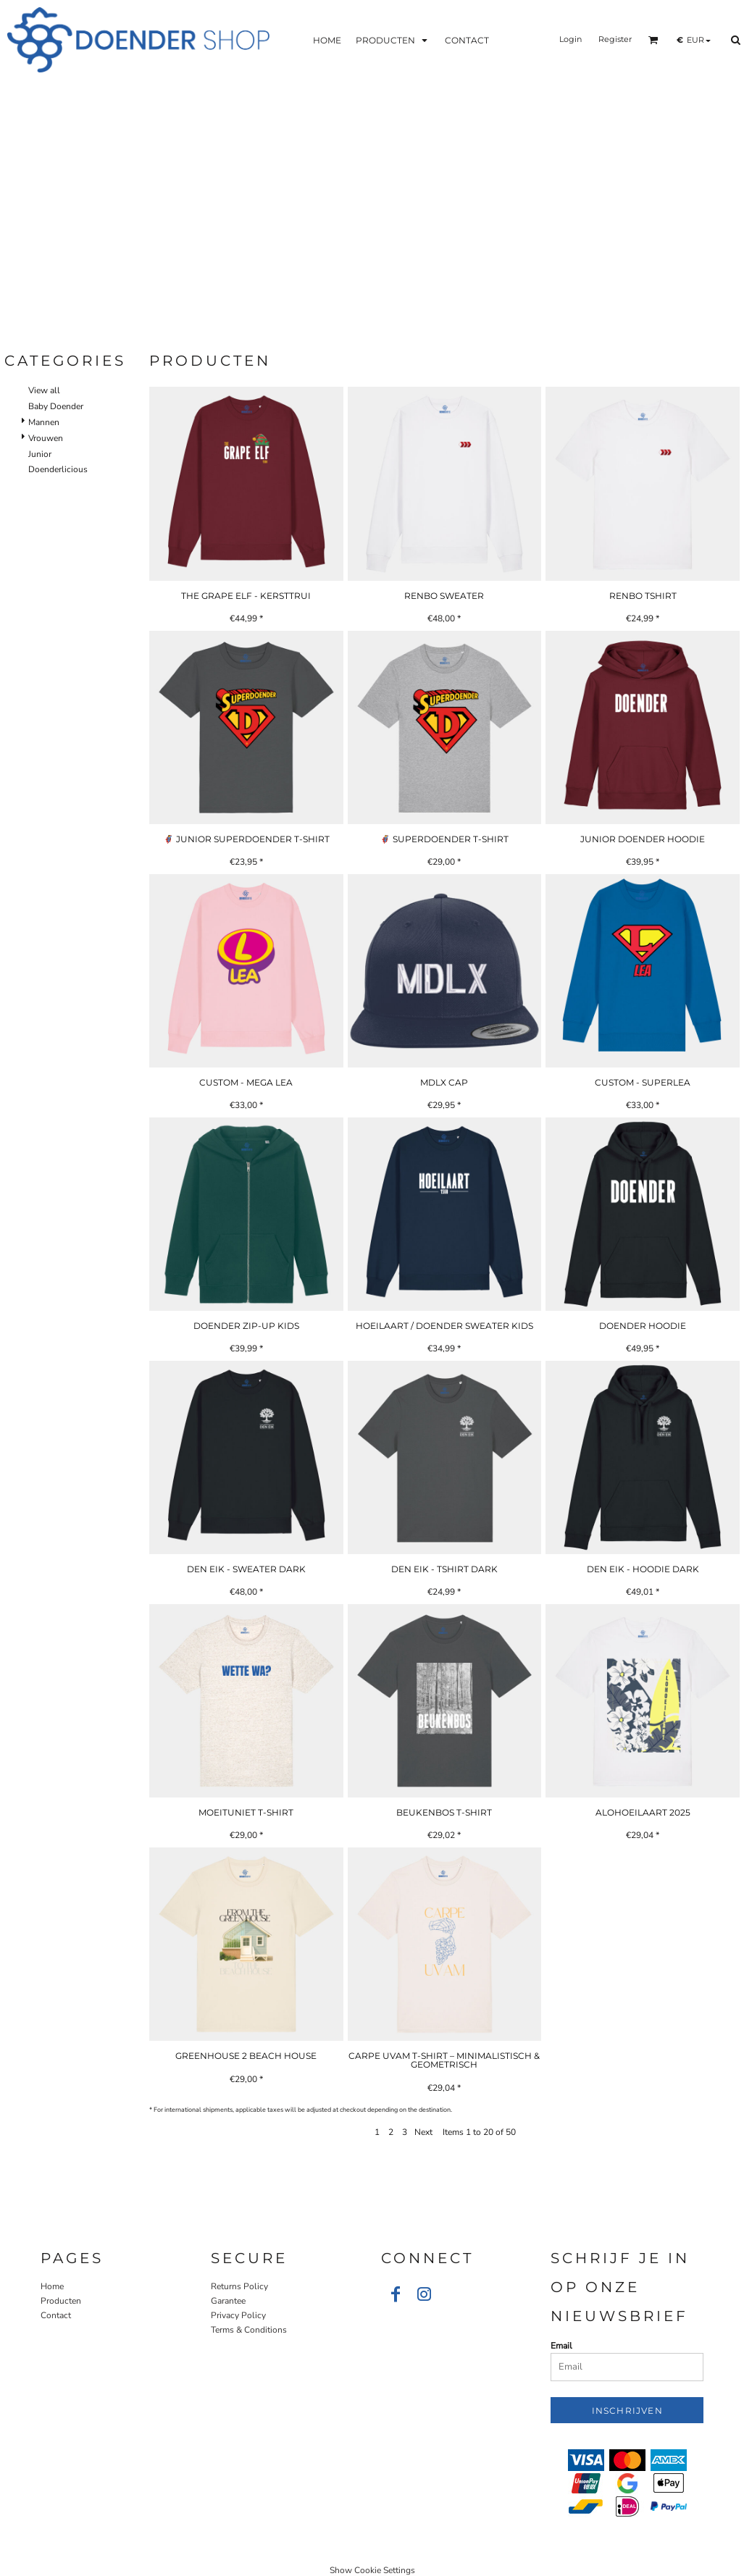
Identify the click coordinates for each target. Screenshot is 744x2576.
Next (423, 2132)
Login (570, 39)
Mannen (43, 422)
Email (561, 2345)
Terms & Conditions (249, 2330)
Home (52, 2286)
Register (615, 39)
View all (44, 390)
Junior (39, 454)
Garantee (228, 2301)
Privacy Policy (238, 2315)
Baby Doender (55, 406)
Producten (61, 2301)
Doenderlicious (58, 469)
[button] (393, 39)
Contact (56, 2315)
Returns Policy (239, 2286)
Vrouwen (45, 438)
